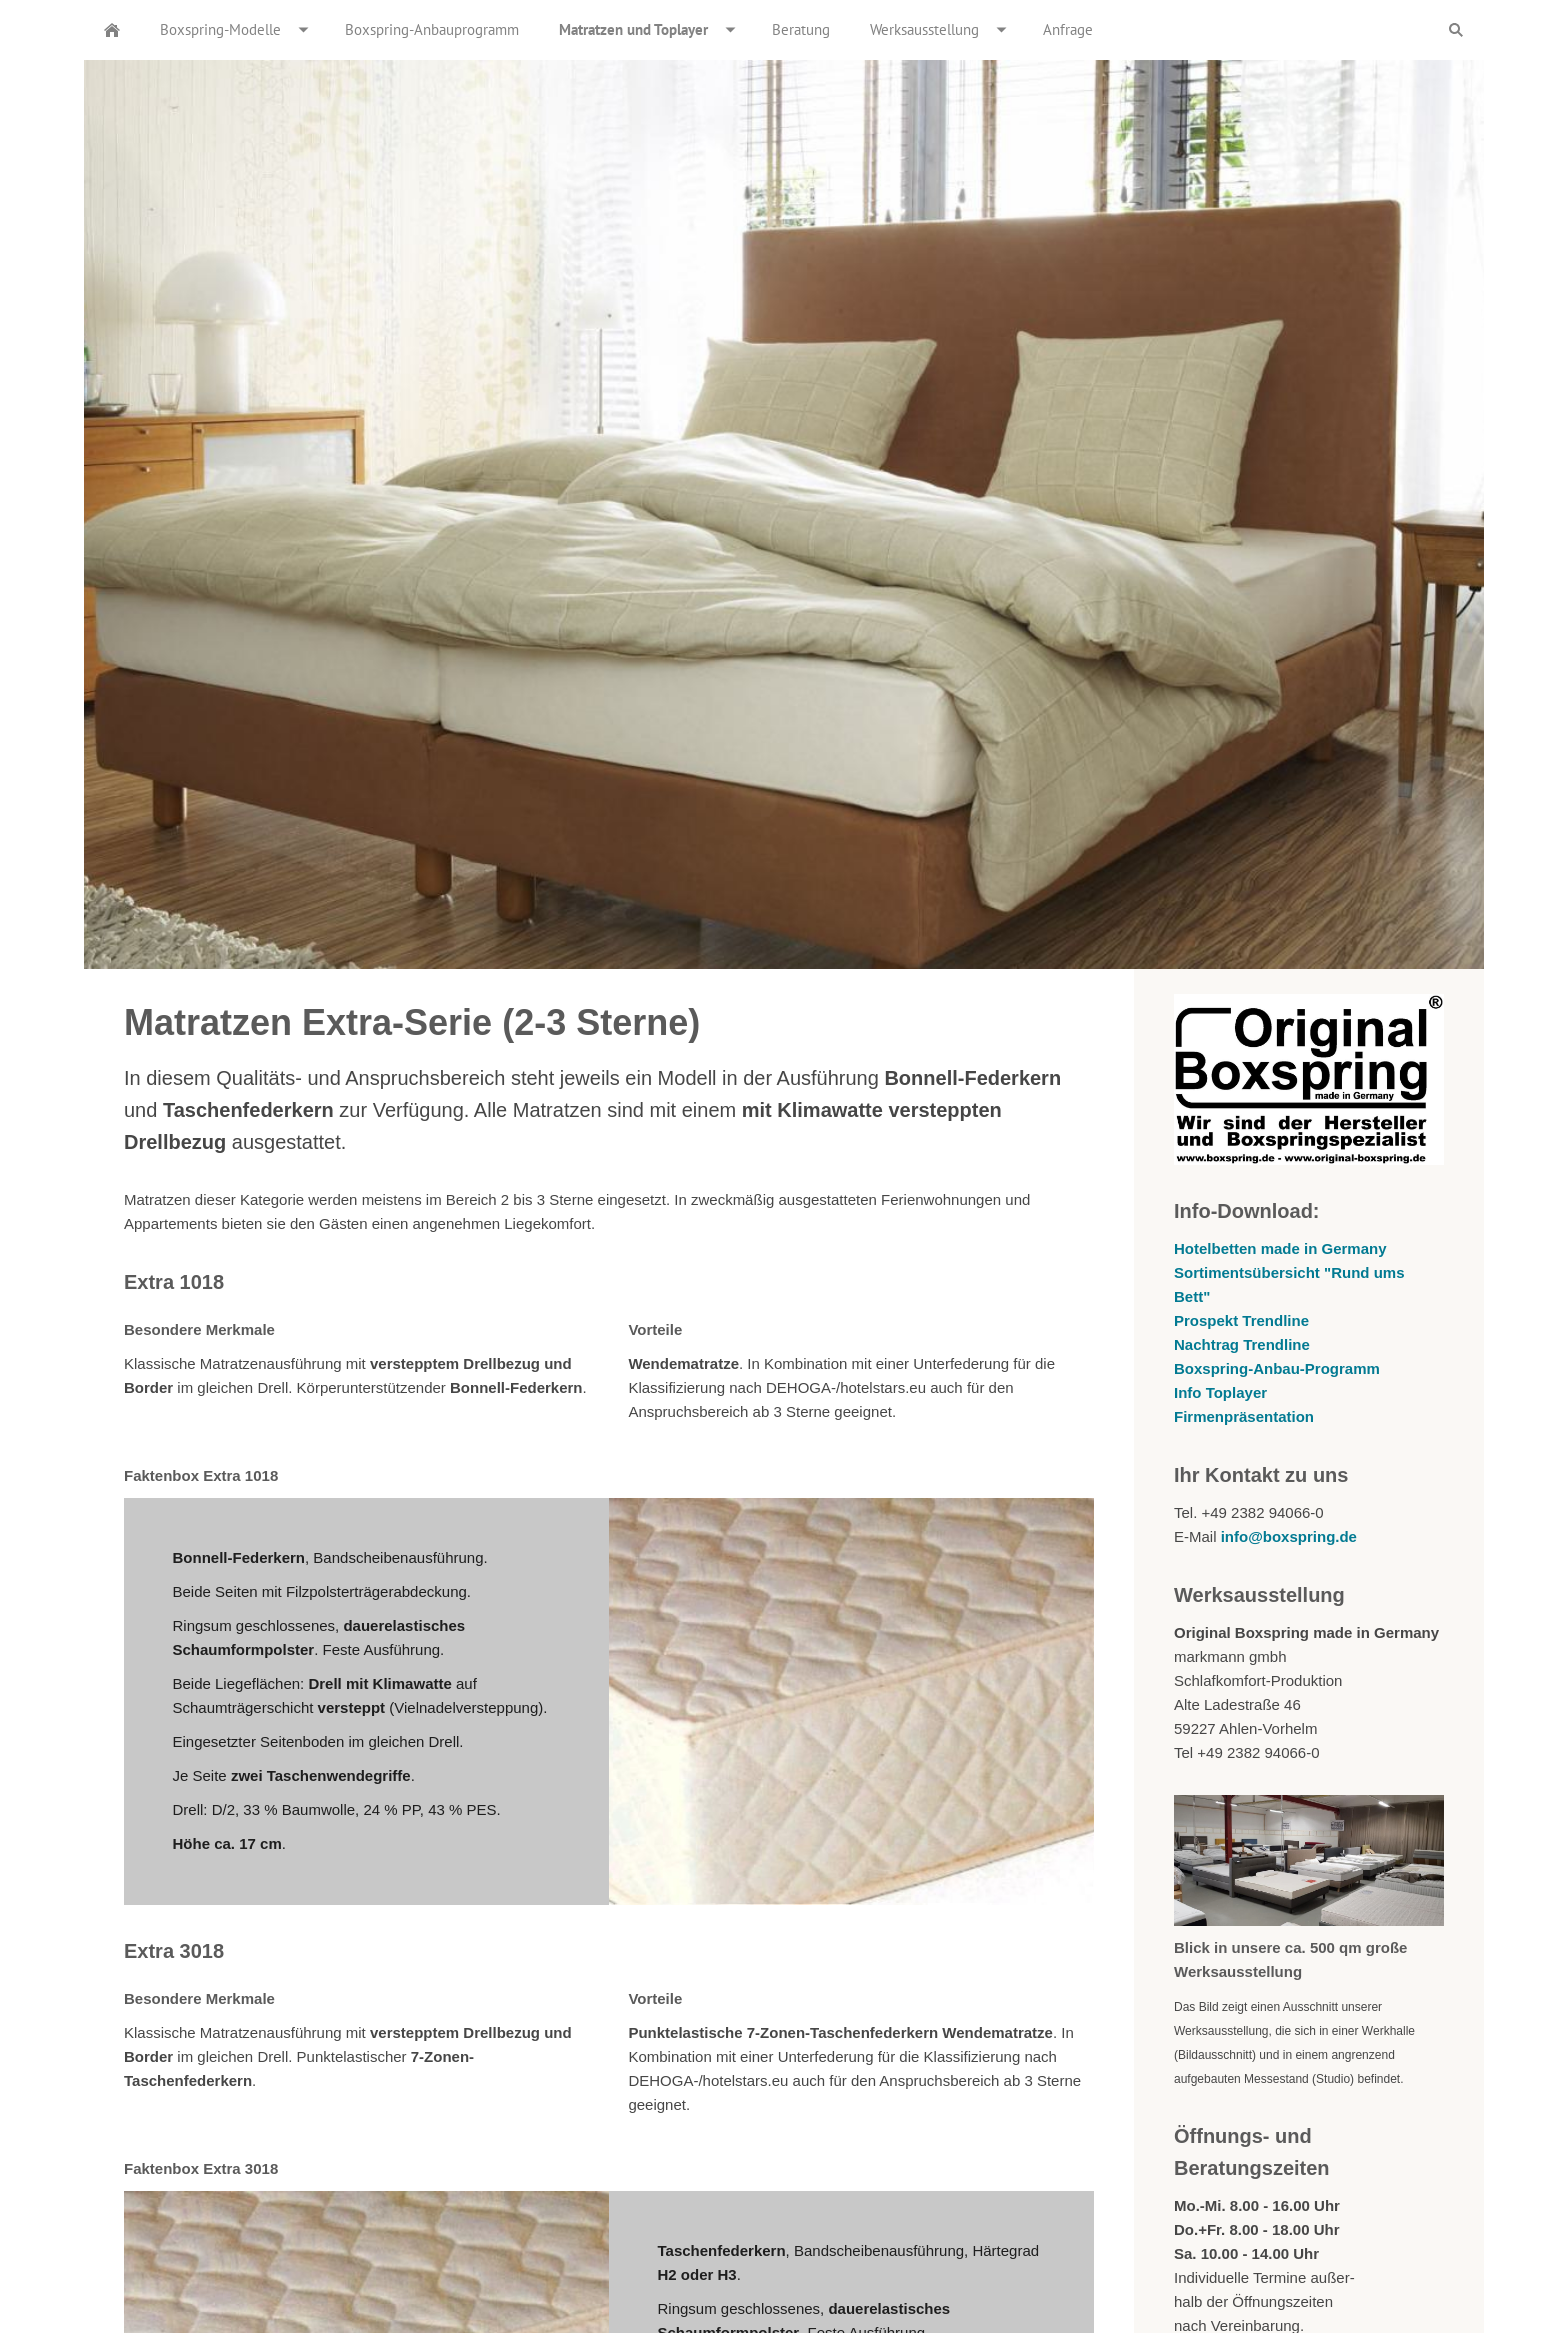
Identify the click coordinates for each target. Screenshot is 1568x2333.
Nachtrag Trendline (1242, 1344)
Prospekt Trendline (1241, 1320)
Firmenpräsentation (1244, 1416)
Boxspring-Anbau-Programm (1277, 1368)
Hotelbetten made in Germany (1280, 1248)
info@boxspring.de (1289, 1536)
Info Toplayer (1220, 1392)
